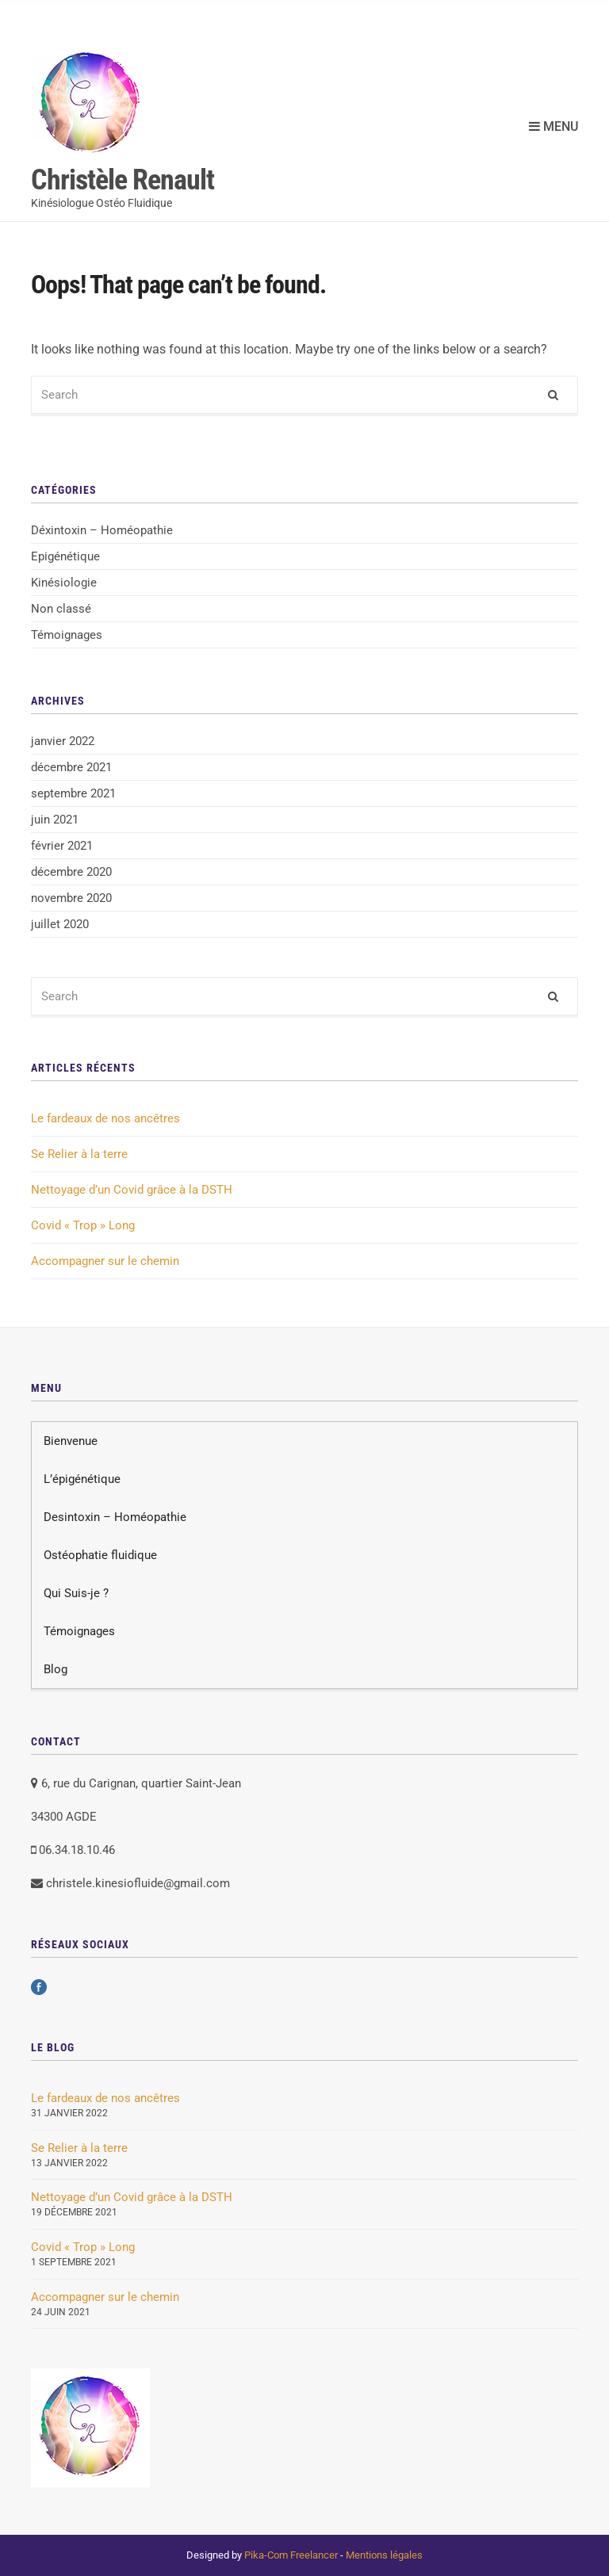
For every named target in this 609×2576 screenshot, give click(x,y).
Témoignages (66, 635)
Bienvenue (71, 1441)
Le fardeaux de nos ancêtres (105, 1118)
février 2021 (62, 846)
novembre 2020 (71, 898)
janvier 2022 (62, 741)
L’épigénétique (82, 1479)
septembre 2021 (73, 793)
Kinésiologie (64, 582)
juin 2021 (55, 819)
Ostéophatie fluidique (100, 1555)
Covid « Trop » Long (83, 1225)
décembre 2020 (71, 872)
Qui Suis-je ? (76, 1593)
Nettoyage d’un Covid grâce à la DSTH (131, 1190)
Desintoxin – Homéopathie (115, 1517)
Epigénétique (65, 556)
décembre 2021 (71, 767)
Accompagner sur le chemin (105, 1261)
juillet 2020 (60, 924)
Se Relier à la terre (79, 1154)
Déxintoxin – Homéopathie (102, 530)
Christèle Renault (122, 180)
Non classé (61, 609)
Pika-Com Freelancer (291, 2555)
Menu (553, 126)
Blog (55, 1669)
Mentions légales (384, 2555)
